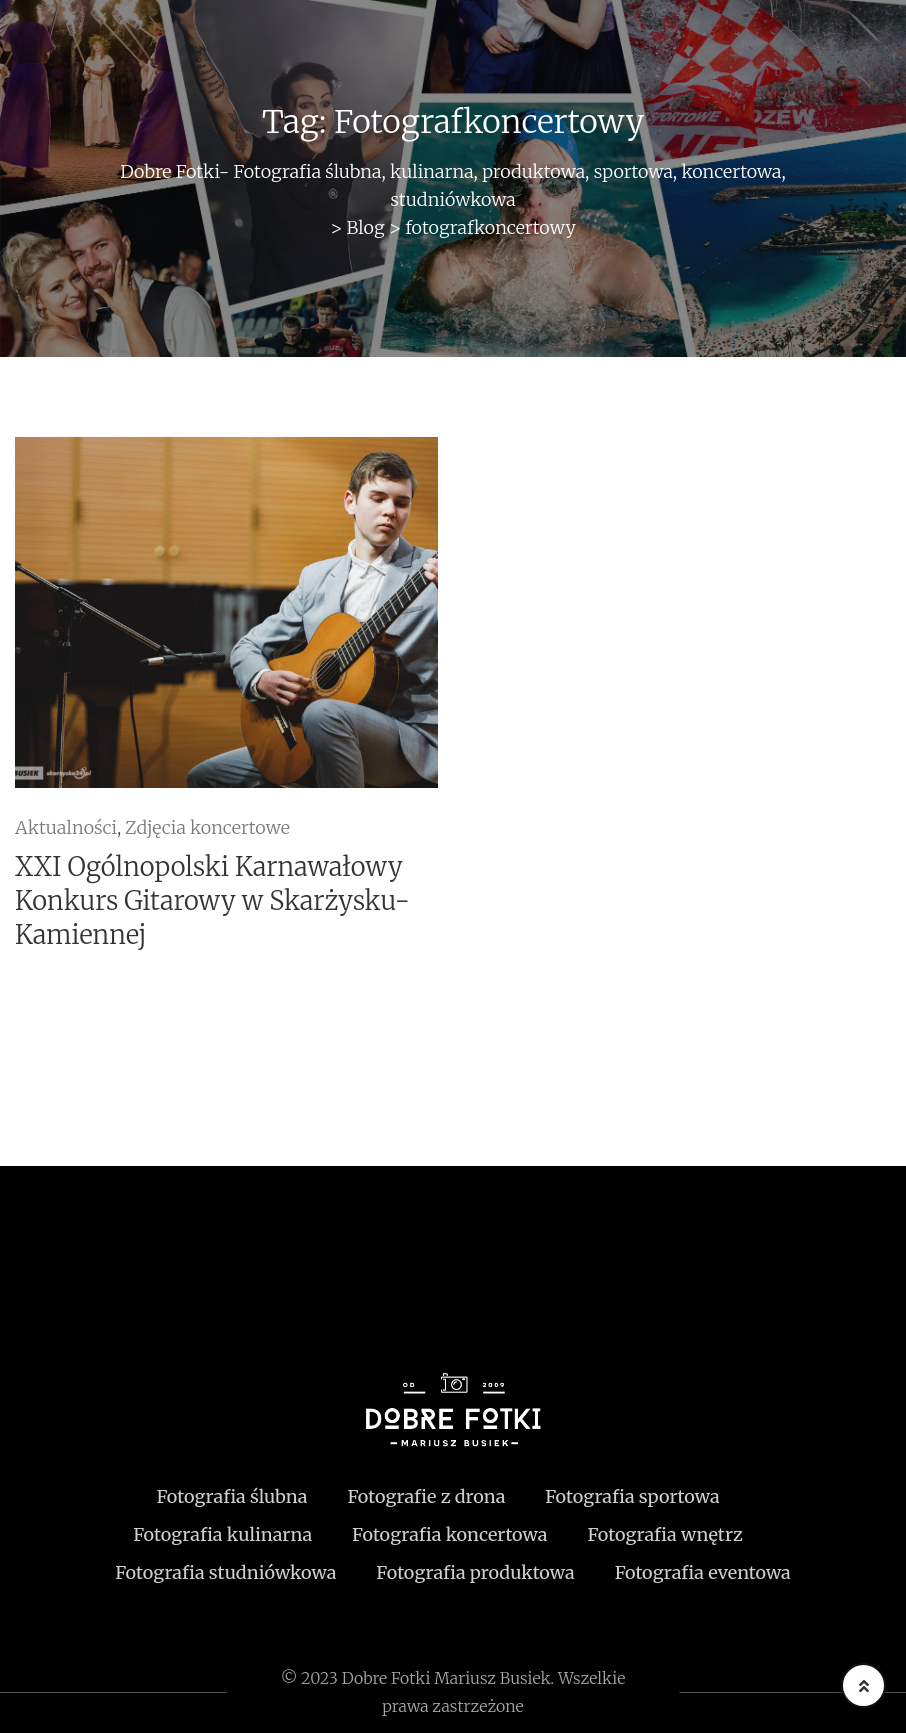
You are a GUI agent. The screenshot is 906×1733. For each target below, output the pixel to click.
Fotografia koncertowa (449, 1534)
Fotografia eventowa (703, 1572)
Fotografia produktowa (475, 1572)
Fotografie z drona (426, 1496)
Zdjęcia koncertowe (207, 827)
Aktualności (66, 827)
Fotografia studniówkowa (225, 1572)
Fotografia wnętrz (664, 1534)
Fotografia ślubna (231, 1496)
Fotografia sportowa (632, 1496)
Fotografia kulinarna (222, 1534)
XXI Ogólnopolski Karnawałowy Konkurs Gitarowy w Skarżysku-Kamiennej (212, 901)
